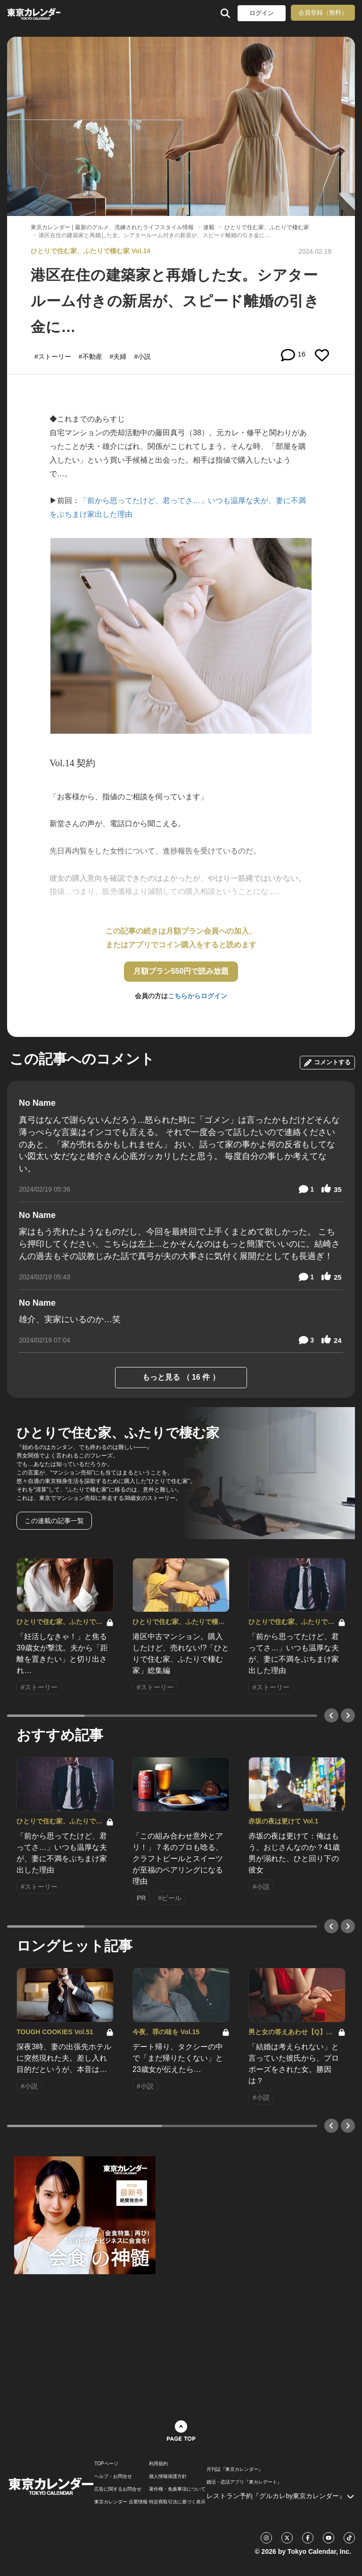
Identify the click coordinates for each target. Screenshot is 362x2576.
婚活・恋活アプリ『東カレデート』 (244, 2482)
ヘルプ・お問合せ (113, 2476)
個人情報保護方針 (168, 2476)
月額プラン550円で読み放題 (181, 971)
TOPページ (106, 2463)
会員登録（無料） (322, 12)
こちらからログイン (197, 996)
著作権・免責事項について (177, 2489)
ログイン (261, 13)
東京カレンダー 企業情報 (121, 2502)
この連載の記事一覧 (54, 1520)
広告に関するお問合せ (117, 2489)
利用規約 (158, 2463)
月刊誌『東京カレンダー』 (234, 2469)
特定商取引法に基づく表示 (177, 2502)
